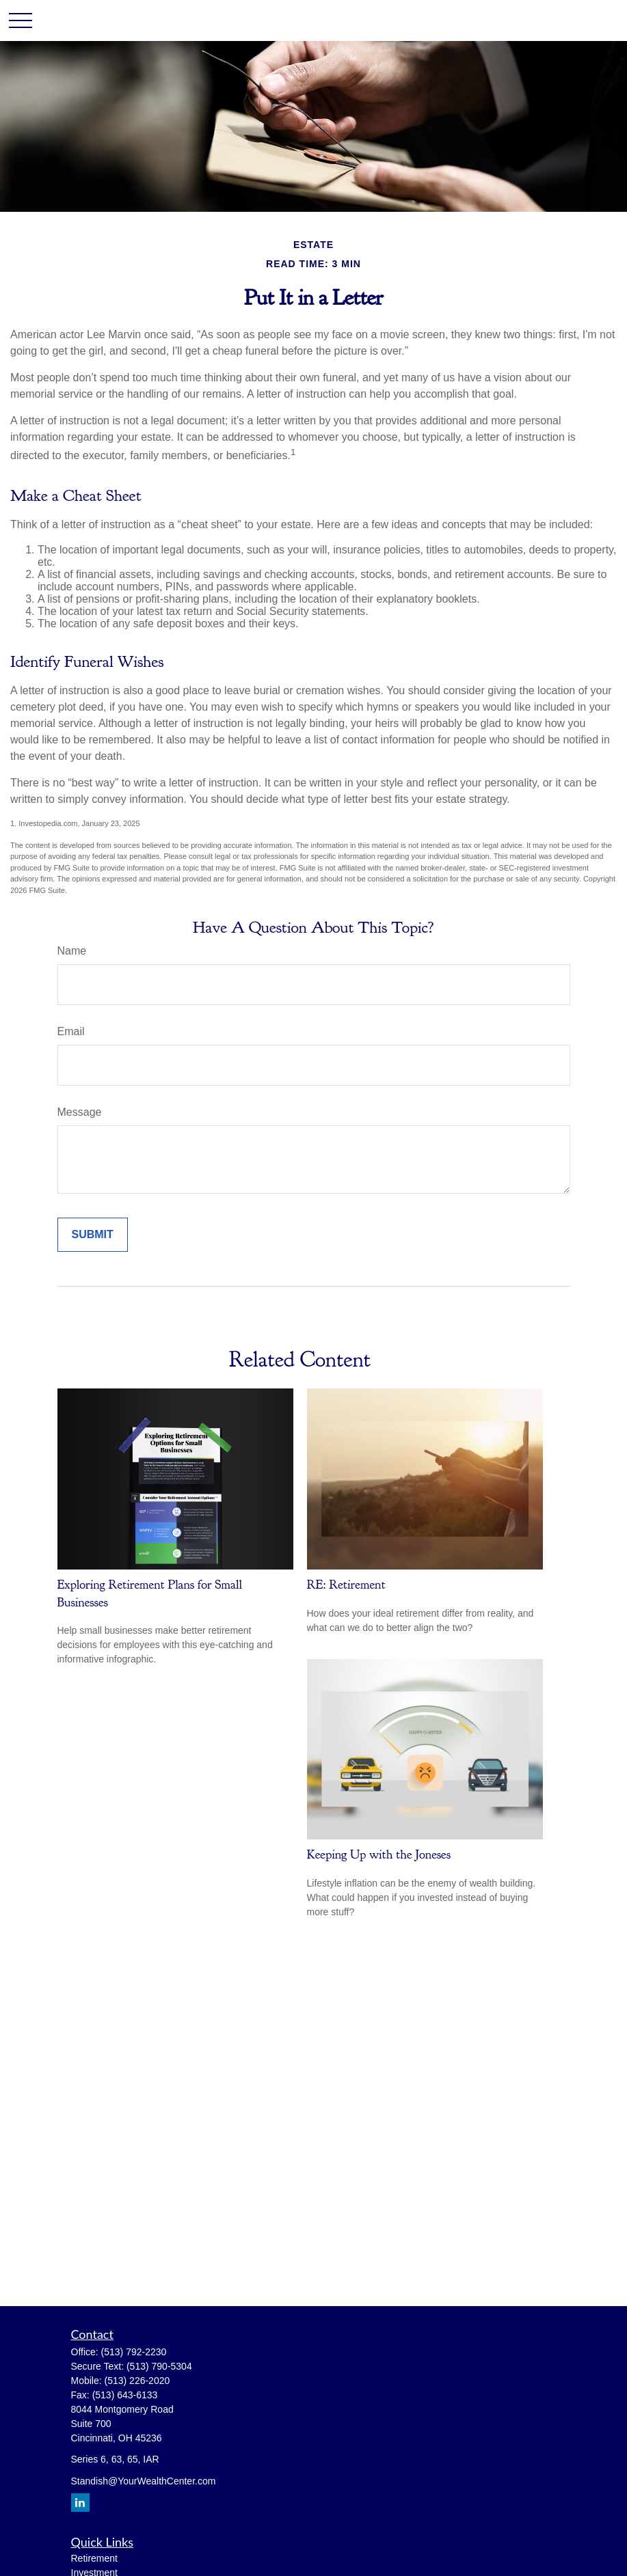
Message (79, 1112)
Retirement (94, 2558)
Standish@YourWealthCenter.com (143, 2481)
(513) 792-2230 (134, 2351)
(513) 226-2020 (137, 2380)
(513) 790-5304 (159, 2366)
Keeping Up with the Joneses (379, 1854)
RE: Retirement (346, 1584)
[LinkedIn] (80, 2502)
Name (72, 951)
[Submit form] (92, 1235)
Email (71, 1031)
